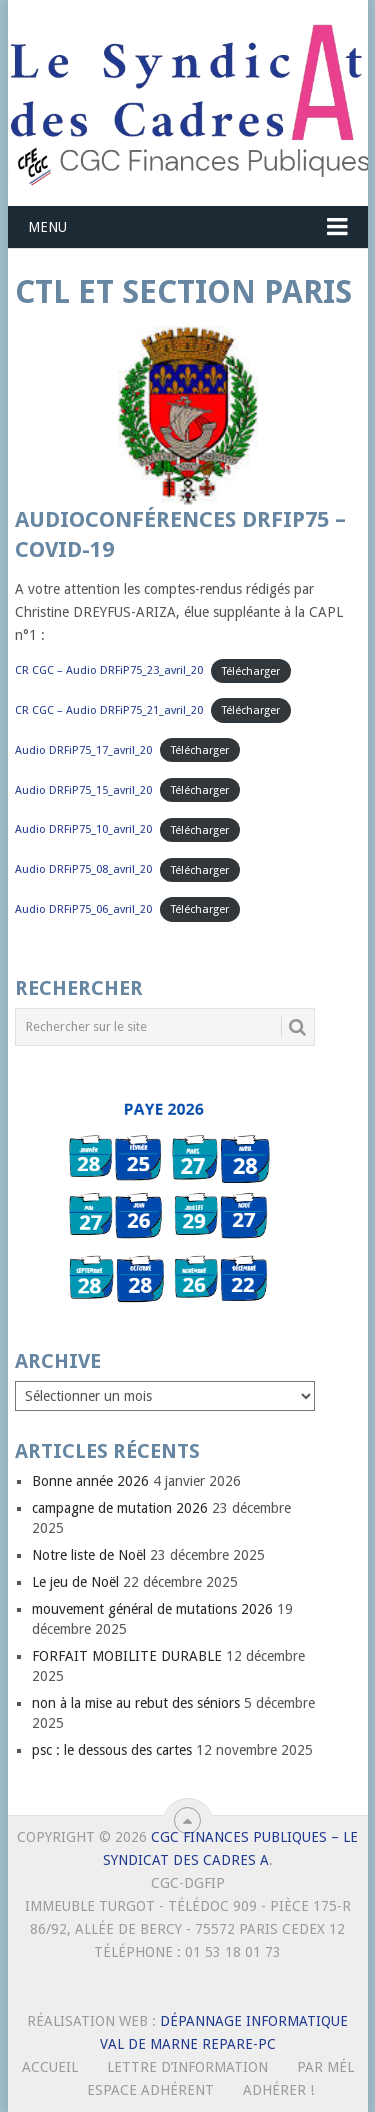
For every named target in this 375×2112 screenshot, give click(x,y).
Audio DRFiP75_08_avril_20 (83, 869)
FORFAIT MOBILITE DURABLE (127, 1656)
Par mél (325, 2067)
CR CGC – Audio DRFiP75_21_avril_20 (109, 710)
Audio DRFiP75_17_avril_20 (83, 750)
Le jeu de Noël (75, 1582)
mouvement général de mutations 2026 (152, 1609)
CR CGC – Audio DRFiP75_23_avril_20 (109, 670)
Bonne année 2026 (90, 1481)
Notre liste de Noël (89, 1555)
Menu (47, 227)
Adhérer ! (278, 2090)
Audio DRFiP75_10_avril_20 (83, 829)
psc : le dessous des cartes (112, 1750)
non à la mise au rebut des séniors (136, 1703)
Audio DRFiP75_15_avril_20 (83, 790)
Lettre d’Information (187, 2067)
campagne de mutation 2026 (120, 1508)
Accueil (50, 2067)
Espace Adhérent (150, 2090)
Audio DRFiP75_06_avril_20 (83, 909)
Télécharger (251, 670)
